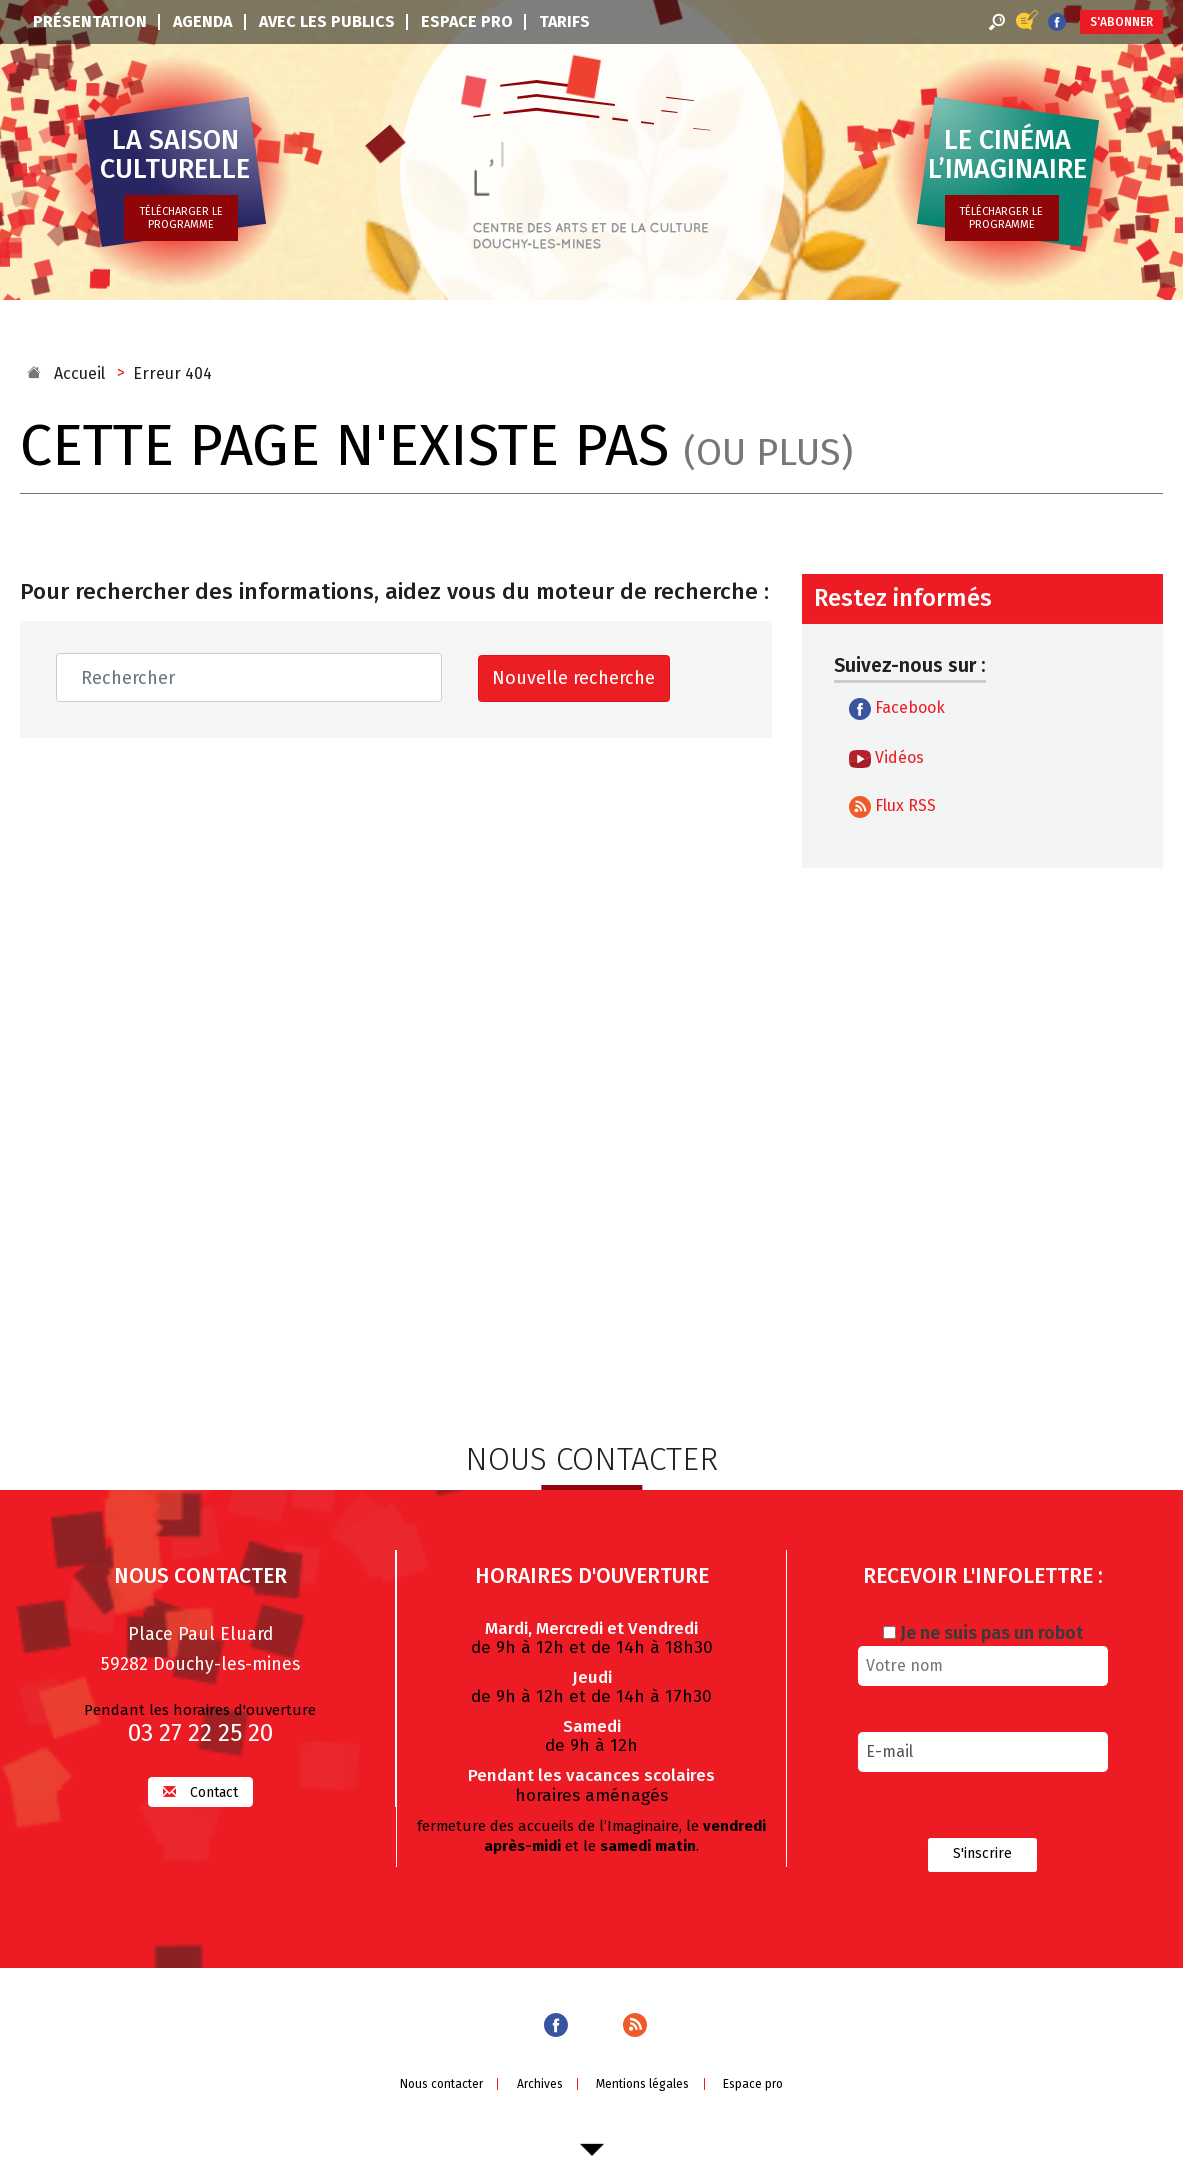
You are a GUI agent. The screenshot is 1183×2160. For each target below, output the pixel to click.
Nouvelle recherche (573, 678)
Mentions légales (642, 2082)
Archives (540, 2082)
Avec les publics (327, 21)
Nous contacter (441, 2082)
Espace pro (467, 21)
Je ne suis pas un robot (983, 1631)
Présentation (90, 21)
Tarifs (564, 21)
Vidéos (886, 758)
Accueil (79, 373)
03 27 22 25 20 (200, 1731)
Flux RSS (892, 807)
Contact (200, 1790)
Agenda (202, 21)
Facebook (897, 709)
